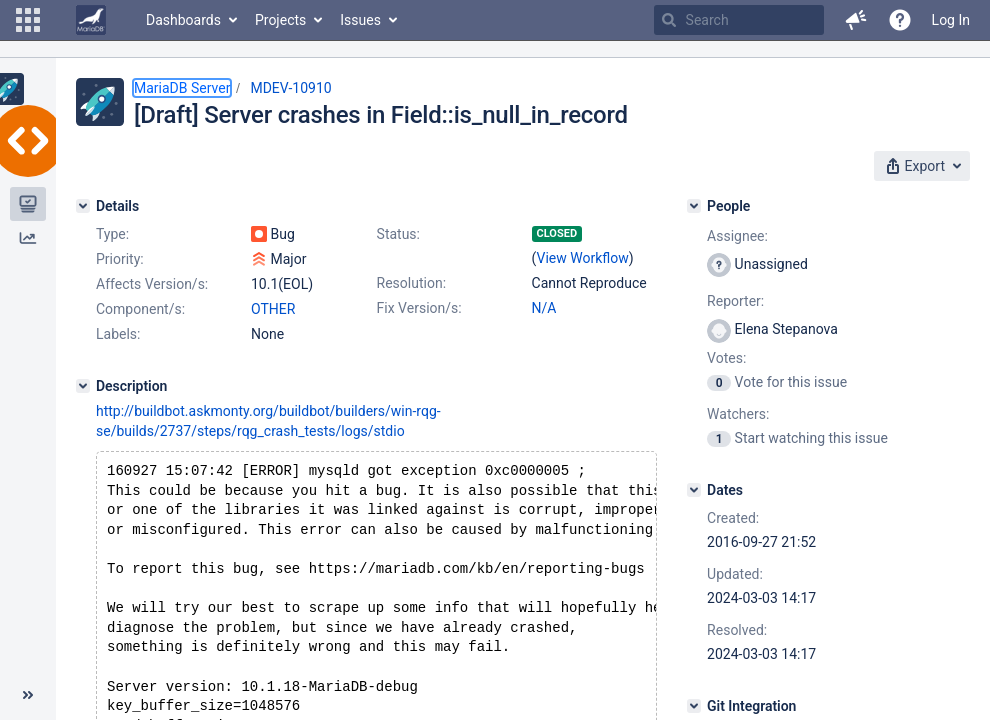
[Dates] (694, 490)
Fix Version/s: (419, 308)
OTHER (273, 309)
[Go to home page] (91, 20)
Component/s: (140, 309)
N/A (544, 308)
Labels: (118, 334)
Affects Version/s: (152, 284)
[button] (28, 20)
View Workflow (583, 258)
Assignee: (737, 236)
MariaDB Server (182, 88)
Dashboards (183, 20)
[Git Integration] (694, 706)
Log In (951, 20)
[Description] (83, 386)
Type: (112, 234)
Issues (360, 20)
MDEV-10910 (290, 88)
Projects (280, 20)
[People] (694, 206)
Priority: (120, 259)
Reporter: (735, 301)
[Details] (83, 206)
